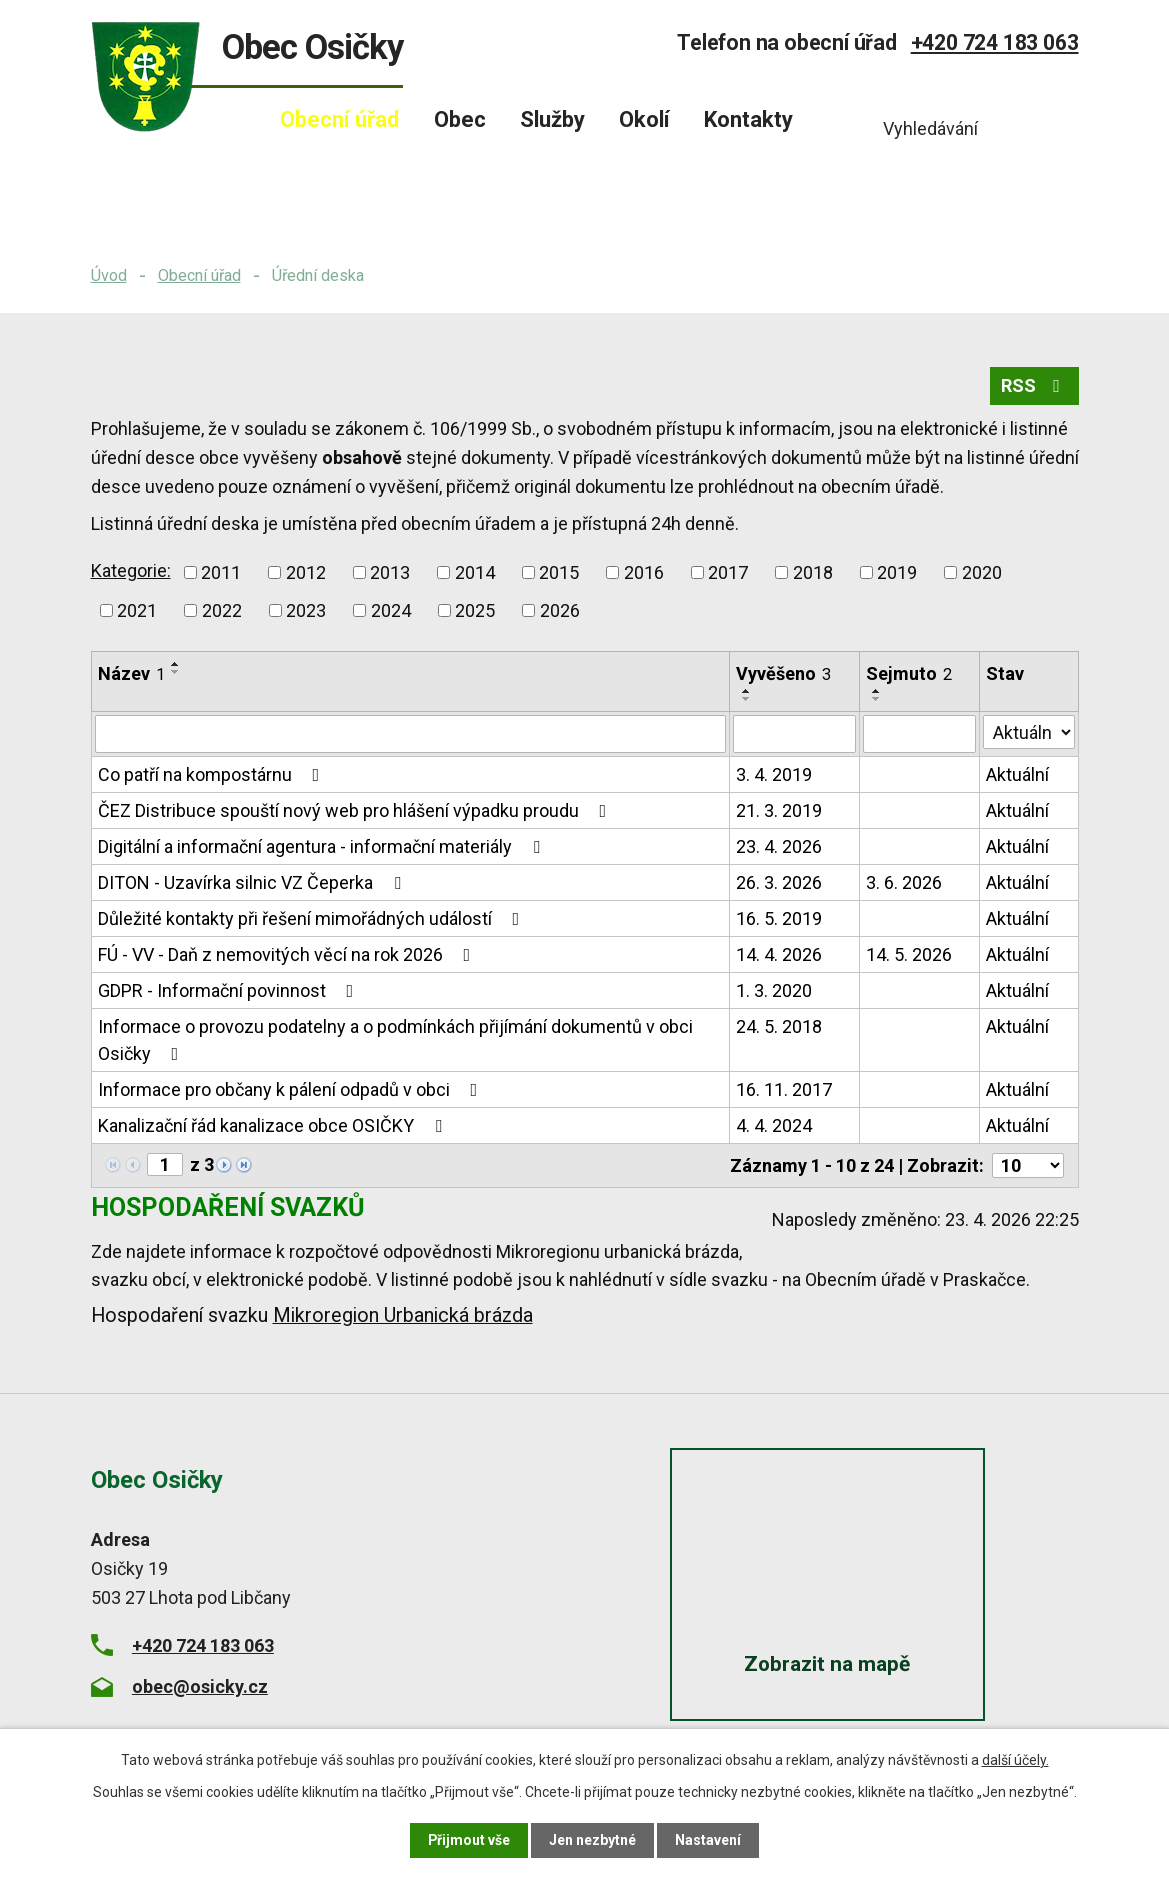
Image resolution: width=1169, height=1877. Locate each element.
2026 (560, 610)
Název (131, 673)
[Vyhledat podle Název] (411, 734)
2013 (390, 572)
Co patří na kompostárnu (213, 774)
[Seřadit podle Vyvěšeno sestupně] (747, 699)
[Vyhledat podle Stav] (1028, 732)
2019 (897, 572)
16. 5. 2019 (779, 918)
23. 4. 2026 (779, 846)
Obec (460, 119)
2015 (559, 572)
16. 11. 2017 (784, 1089)
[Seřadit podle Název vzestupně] (176, 664)
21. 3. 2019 (779, 810)
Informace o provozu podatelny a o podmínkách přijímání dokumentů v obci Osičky (395, 1040)
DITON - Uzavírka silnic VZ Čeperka (253, 882)
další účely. (1015, 1760)
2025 (475, 610)
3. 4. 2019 (774, 774)
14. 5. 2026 (909, 954)
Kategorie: (131, 570)
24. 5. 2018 (779, 1026)
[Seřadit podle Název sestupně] (176, 672)
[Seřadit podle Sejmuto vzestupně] (877, 691)
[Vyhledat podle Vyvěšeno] (794, 734)
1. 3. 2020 (774, 990)
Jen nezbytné (593, 1840)
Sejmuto (909, 673)
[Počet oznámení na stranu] (1028, 1165)
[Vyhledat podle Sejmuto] (919, 734)
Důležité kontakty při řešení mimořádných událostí (313, 918)
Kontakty (748, 119)
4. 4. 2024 (774, 1125)
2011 (221, 572)
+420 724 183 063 (995, 42)
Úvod (109, 275)
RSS (1034, 386)
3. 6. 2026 (904, 882)
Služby (552, 119)
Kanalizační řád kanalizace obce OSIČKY (274, 1125)
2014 (475, 572)
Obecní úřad (199, 275)
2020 (982, 572)
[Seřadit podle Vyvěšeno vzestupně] (747, 691)
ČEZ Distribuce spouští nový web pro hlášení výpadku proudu (356, 810)
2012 (306, 572)
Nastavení (709, 1840)
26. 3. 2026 (779, 882)
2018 (813, 572)
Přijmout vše (469, 1840)
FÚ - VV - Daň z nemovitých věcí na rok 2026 (288, 954)
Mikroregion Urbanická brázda (403, 1315)
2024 (391, 610)
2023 (306, 610)
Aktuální (1017, 774)
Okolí (644, 119)
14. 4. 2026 (779, 954)
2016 (644, 572)
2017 (728, 572)
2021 (137, 610)
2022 (222, 610)
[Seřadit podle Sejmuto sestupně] (877, 699)
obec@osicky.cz (200, 1686)
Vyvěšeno (783, 673)
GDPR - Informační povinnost (230, 990)
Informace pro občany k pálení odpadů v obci (292, 1089)
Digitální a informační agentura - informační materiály (323, 846)
